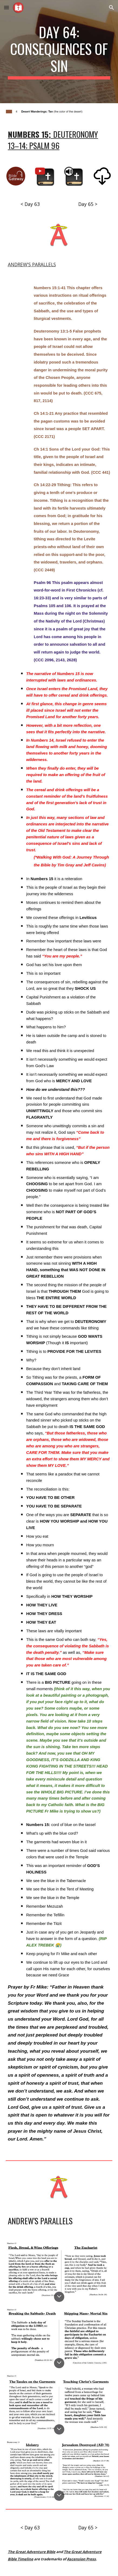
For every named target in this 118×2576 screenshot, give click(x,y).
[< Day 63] (30, 204)
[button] (6, 7)
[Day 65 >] (88, 204)
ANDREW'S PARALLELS (32, 264)
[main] (59, 52)
